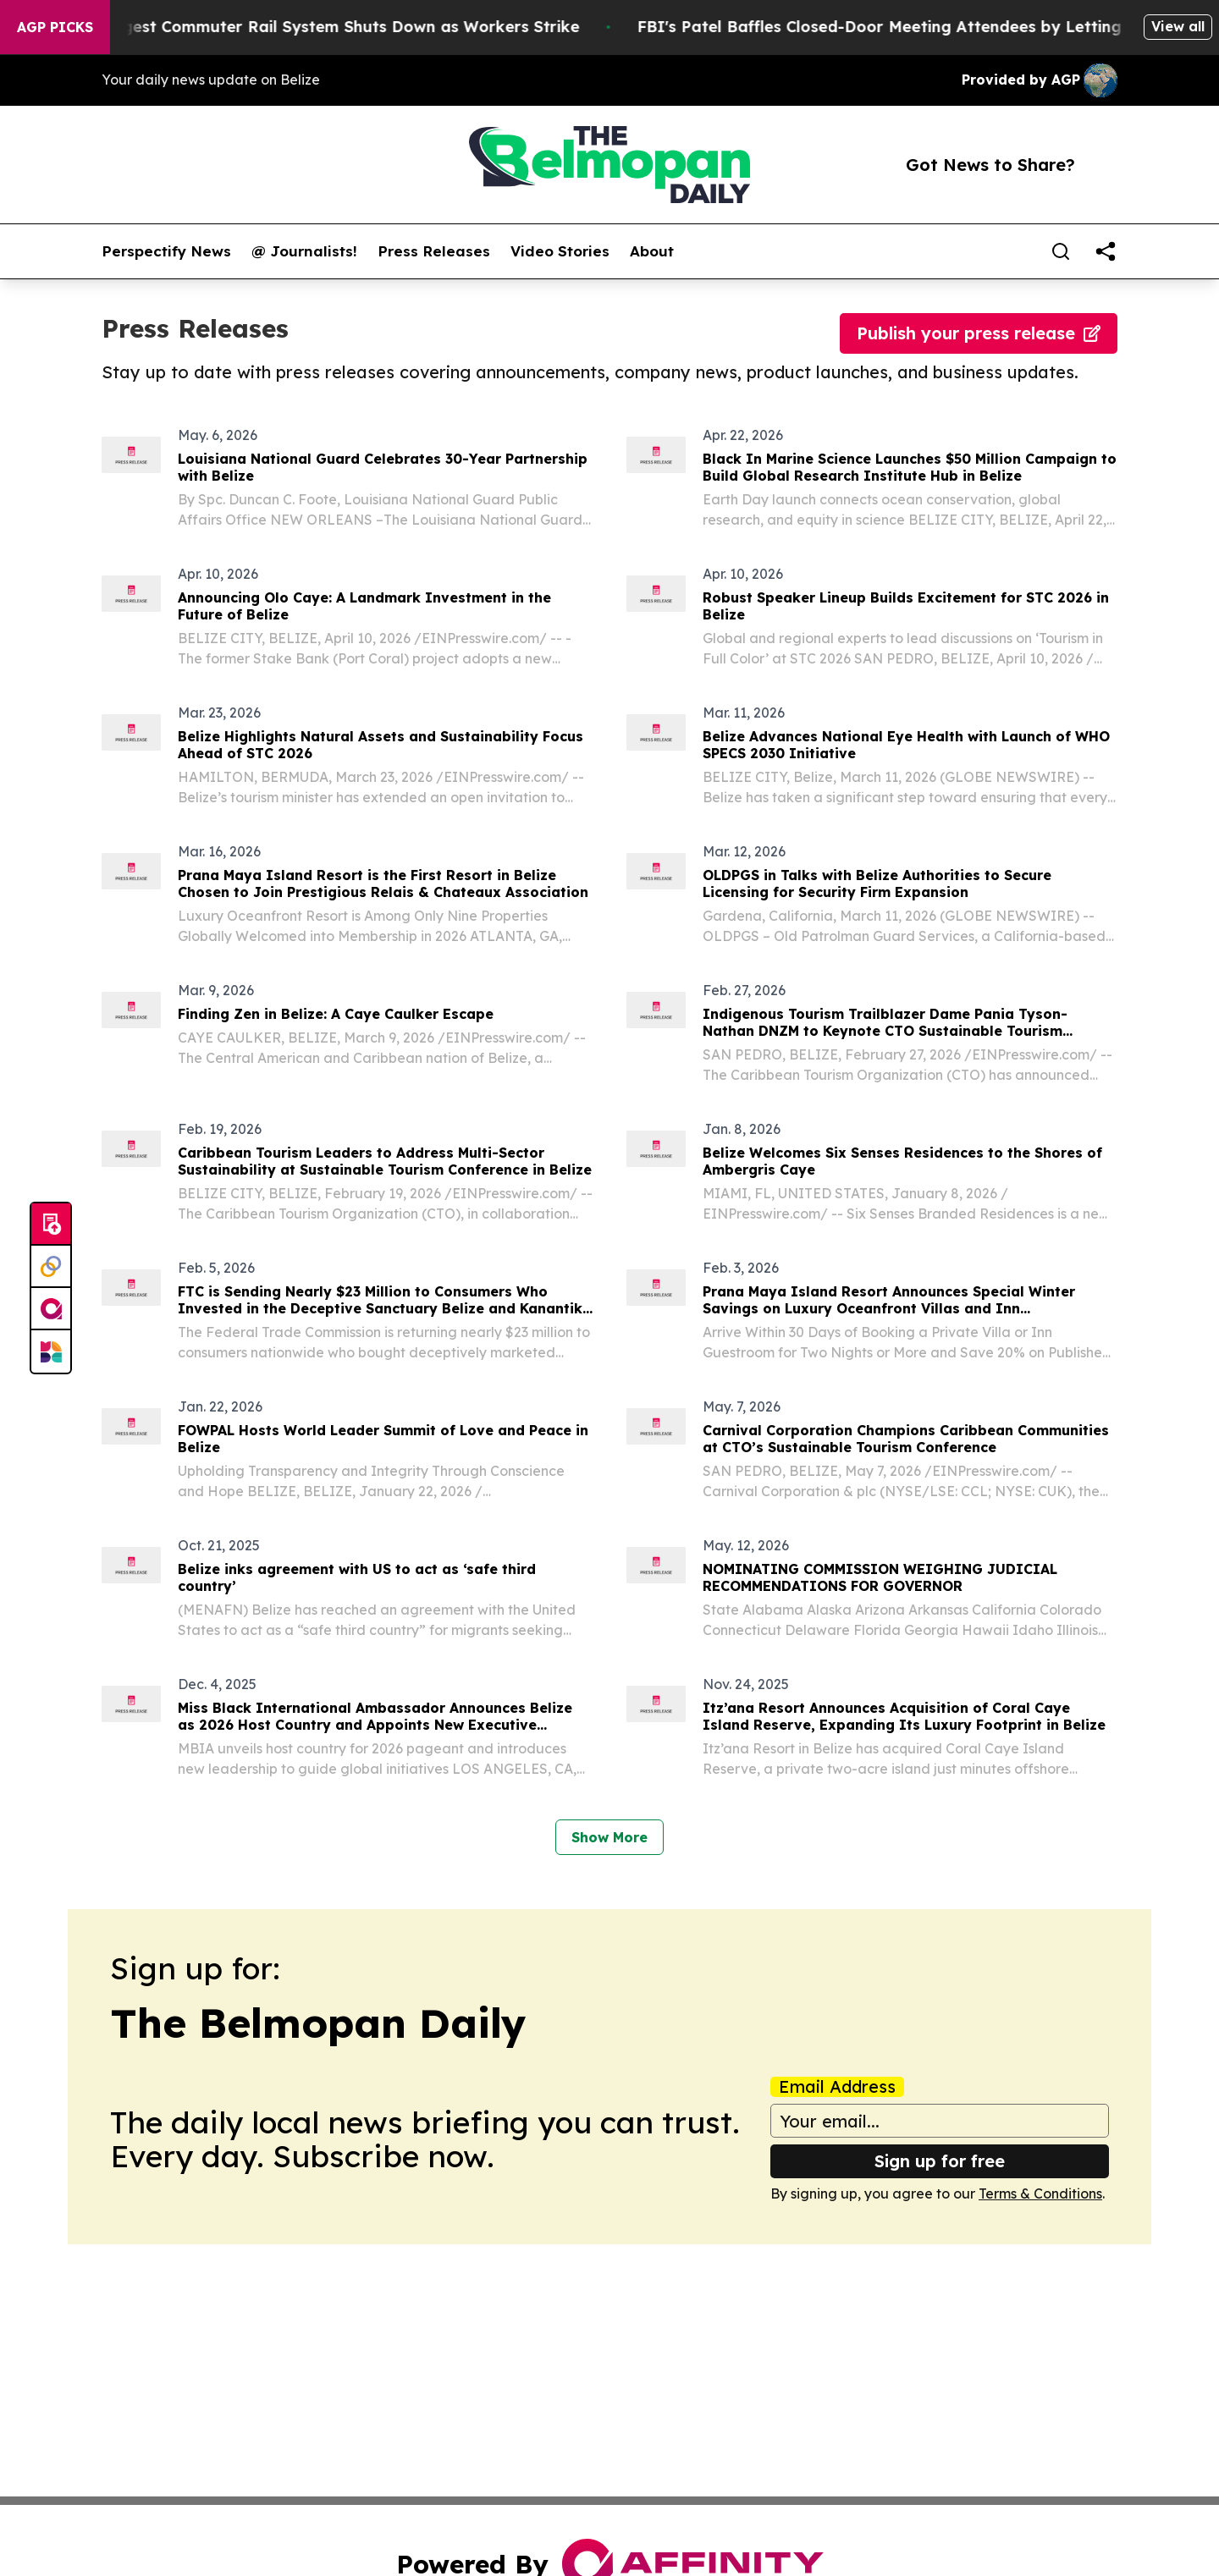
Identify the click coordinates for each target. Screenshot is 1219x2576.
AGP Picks (55, 27)
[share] (1105, 251)
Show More (609, 1837)
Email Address (837, 2087)
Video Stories (560, 251)
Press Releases (434, 251)
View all (1178, 26)
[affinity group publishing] (50, 1309)
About (652, 251)
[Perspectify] (50, 1267)
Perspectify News (166, 251)
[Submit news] (50, 1224)
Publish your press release (978, 333)
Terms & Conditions (1040, 2193)
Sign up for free (939, 2160)
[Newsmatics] (50, 1351)
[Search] (1060, 251)
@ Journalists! (304, 251)
